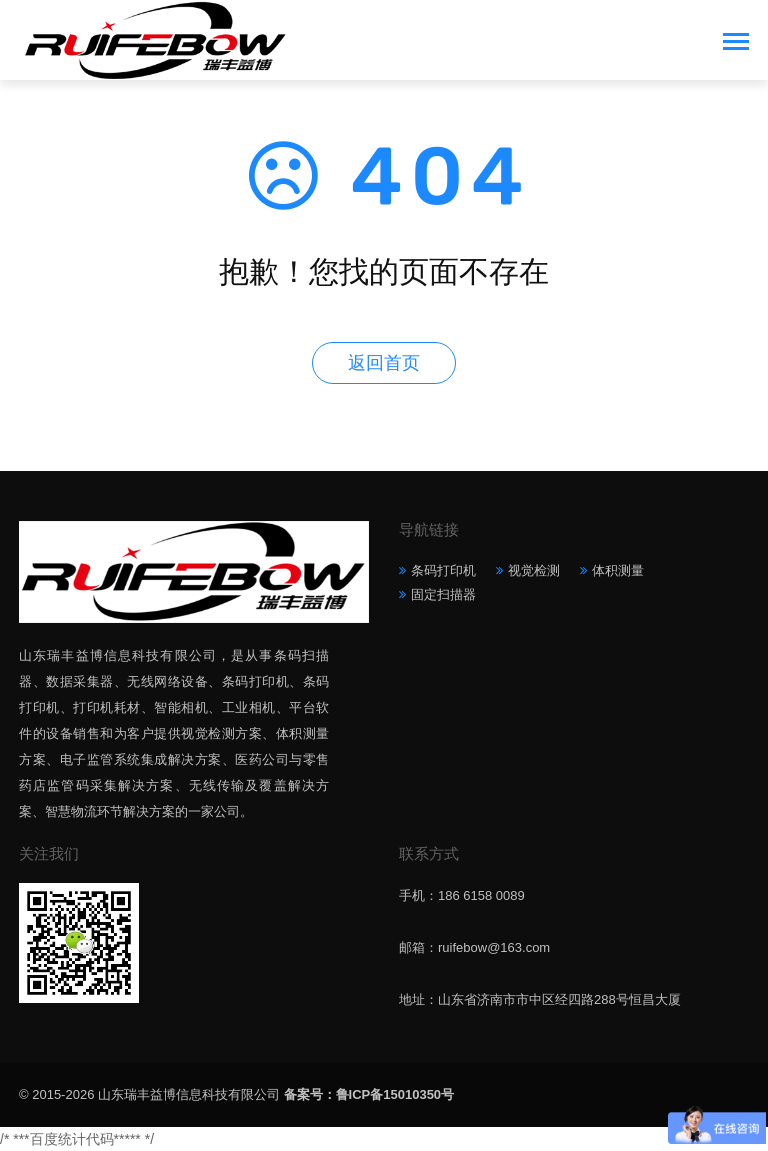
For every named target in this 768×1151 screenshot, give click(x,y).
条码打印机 (443, 570)
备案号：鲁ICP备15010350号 (369, 1094)
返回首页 (384, 363)
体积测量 (618, 570)
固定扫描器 (443, 594)
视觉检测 (534, 570)
